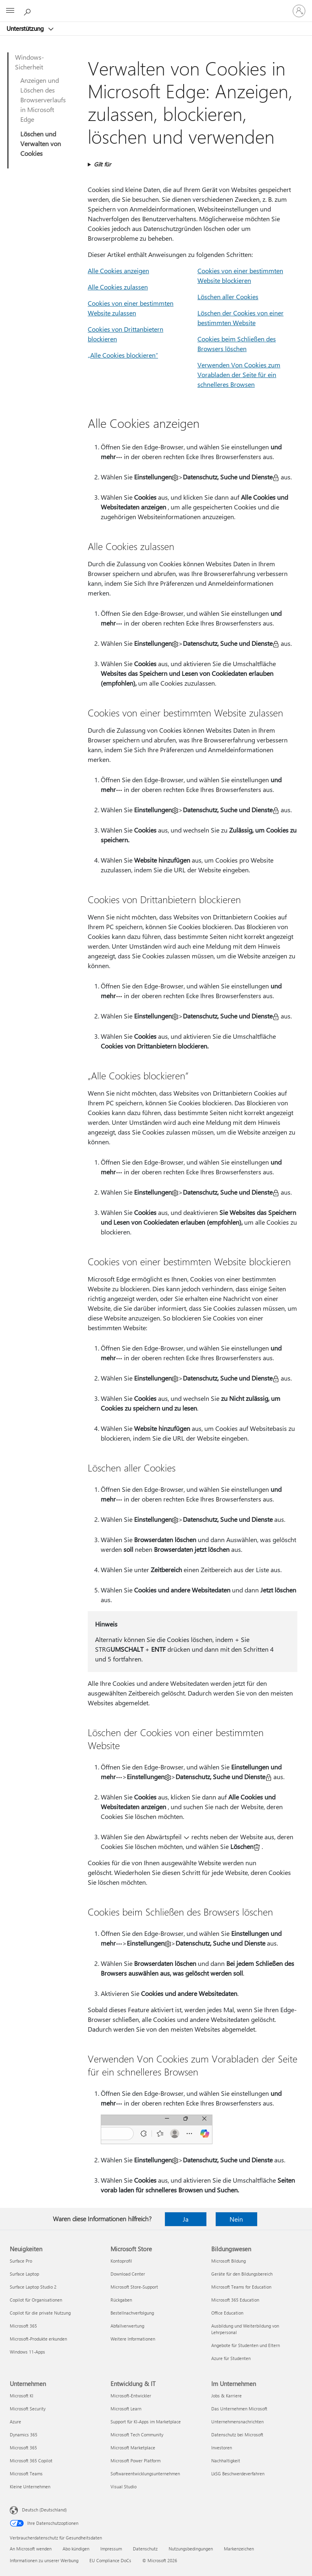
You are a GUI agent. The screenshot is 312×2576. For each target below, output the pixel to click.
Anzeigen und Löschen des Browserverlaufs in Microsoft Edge (43, 99)
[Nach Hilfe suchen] (28, 10)
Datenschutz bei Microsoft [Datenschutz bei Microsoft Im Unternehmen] (237, 2434)
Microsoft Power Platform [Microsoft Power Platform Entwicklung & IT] (135, 2460)
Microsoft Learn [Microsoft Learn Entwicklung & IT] (125, 2409)
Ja (185, 2219)
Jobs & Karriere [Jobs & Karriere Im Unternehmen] (226, 2396)
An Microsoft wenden (31, 2549)
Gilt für (102, 164)
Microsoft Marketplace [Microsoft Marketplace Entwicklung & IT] (132, 2447)
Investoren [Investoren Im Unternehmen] (221, 2447)
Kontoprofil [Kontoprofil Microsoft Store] (121, 2261)
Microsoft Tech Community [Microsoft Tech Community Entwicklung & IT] (136, 2434)
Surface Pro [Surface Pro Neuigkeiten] (21, 2261)
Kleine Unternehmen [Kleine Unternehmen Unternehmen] (30, 2486)
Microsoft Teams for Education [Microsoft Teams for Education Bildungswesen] (241, 2287)
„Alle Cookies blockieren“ (123, 355)
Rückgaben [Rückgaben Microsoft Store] (121, 2300)
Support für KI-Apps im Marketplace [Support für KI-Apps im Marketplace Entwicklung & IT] (145, 2422)
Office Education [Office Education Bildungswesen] (227, 2313)
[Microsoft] (155, 6)
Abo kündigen (76, 2549)
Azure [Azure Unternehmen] (15, 2422)
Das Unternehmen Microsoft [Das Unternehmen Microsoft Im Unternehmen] (239, 2409)
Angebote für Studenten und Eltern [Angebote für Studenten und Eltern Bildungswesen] (245, 2345)
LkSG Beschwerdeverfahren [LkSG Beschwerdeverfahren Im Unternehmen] (237, 2473)
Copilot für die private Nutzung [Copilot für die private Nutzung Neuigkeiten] (40, 2313)
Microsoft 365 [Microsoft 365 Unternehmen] (23, 2447)
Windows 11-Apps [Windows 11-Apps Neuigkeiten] (27, 2352)
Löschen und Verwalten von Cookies (40, 143)
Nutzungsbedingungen (191, 2549)
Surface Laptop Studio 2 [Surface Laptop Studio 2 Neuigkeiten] (33, 2287)
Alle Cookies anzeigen (118, 270)
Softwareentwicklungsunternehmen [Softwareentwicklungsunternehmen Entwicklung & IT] (145, 2473)
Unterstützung (26, 28)
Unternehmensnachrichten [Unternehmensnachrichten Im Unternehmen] (237, 2422)
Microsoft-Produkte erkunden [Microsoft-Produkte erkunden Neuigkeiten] (38, 2339)
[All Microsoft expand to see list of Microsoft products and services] (10, 11)
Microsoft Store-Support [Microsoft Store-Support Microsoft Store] (134, 2287)
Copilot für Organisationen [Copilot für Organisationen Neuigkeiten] (36, 2300)
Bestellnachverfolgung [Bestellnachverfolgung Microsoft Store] (132, 2313)
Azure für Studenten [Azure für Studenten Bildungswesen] (231, 2358)
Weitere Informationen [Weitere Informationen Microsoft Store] (132, 2339)
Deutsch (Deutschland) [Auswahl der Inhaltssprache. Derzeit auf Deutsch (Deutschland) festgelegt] (44, 2510)
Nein (236, 2219)
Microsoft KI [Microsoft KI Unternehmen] (21, 2396)
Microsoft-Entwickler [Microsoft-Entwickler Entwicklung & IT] (130, 2396)
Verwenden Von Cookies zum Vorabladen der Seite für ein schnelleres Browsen (238, 374)
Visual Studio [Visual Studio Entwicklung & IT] (123, 2486)
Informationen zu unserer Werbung (44, 2560)
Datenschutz (145, 2549)
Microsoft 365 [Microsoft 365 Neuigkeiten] (23, 2326)
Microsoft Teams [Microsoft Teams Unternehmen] (26, 2473)
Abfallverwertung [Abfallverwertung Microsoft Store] (127, 2326)
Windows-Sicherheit (29, 62)
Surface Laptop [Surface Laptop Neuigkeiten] (24, 2274)
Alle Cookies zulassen (118, 287)
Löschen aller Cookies (227, 296)
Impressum (111, 2549)
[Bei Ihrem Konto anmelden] (299, 11)
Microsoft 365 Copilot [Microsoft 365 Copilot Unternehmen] (31, 2460)
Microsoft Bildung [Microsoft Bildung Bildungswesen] (228, 2261)
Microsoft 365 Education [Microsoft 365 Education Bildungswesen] (235, 2300)
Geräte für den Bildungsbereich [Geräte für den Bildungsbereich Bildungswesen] (242, 2274)
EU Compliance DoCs (110, 2560)
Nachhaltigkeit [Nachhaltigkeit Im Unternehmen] (225, 2460)
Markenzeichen (239, 2549)
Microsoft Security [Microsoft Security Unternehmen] (28, 2409)
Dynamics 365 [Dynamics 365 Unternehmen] (23, 2434)
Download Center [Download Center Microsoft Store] (127, 2274)
